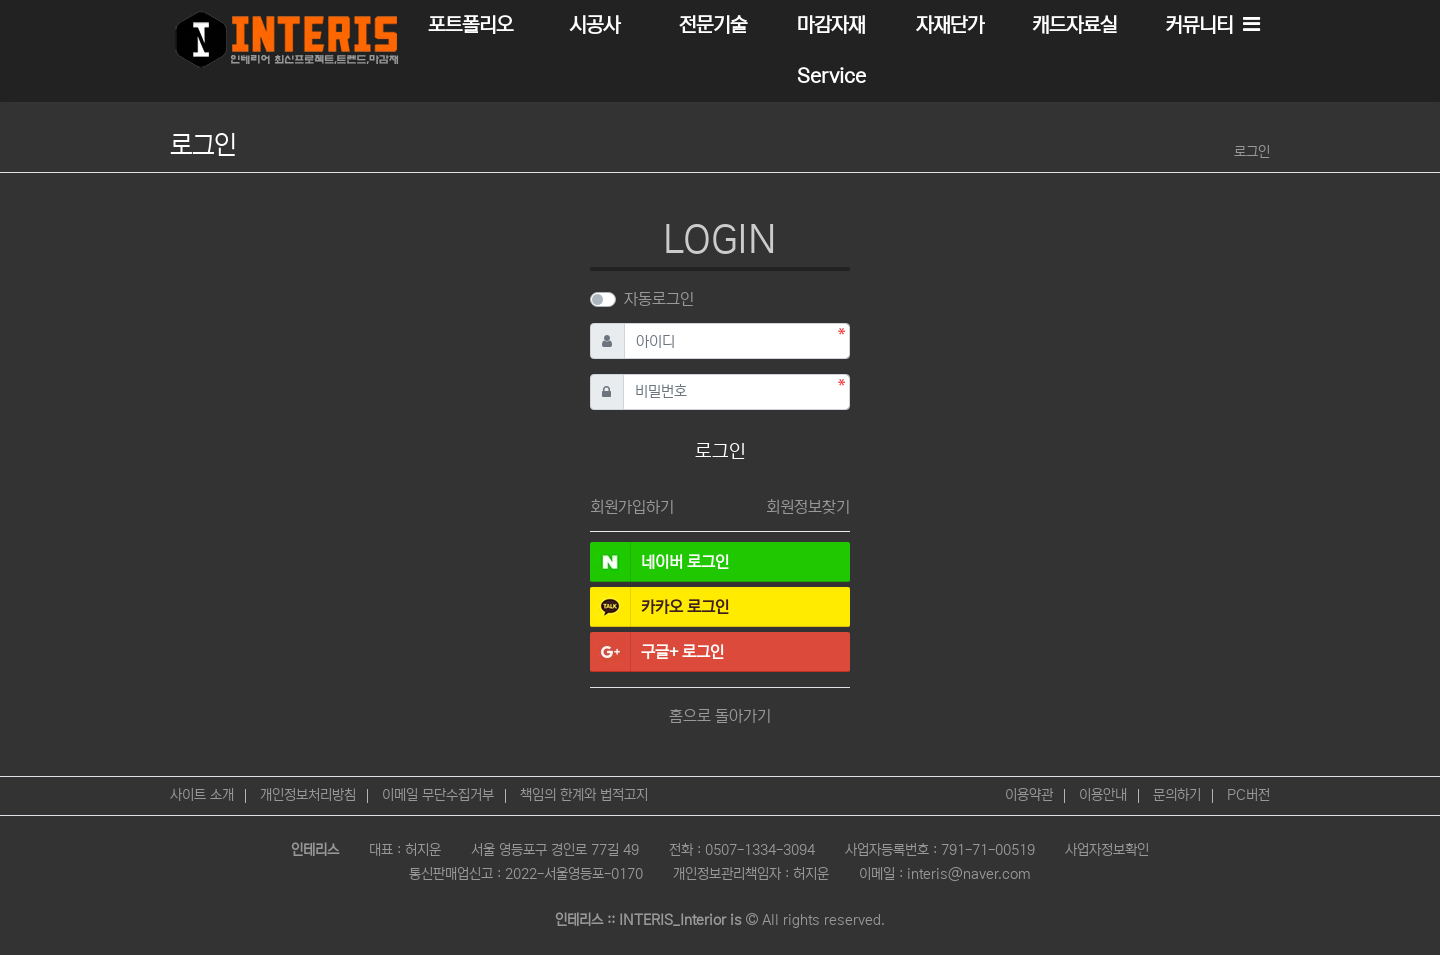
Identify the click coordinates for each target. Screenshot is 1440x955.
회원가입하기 (632, 507)
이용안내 (1103, 795)
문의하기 (1177, 795)
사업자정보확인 (1107, 850)
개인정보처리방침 (308, 795)
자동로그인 (659, 299)
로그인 (1252, 152)
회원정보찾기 (808, 507)
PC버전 (1248, 795)
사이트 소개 (202, 795)
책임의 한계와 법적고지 (584, 795)
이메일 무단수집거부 (438, 795)
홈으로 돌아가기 (720, 716)
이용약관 (1029, 795)
